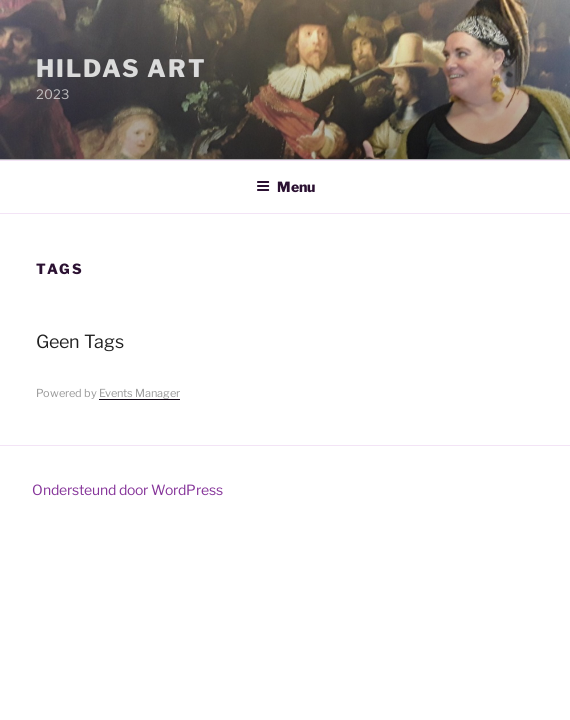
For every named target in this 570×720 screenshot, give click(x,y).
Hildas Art (121, 68)
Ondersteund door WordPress (127, 489)
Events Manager (139, 393)
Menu (285, 186)
